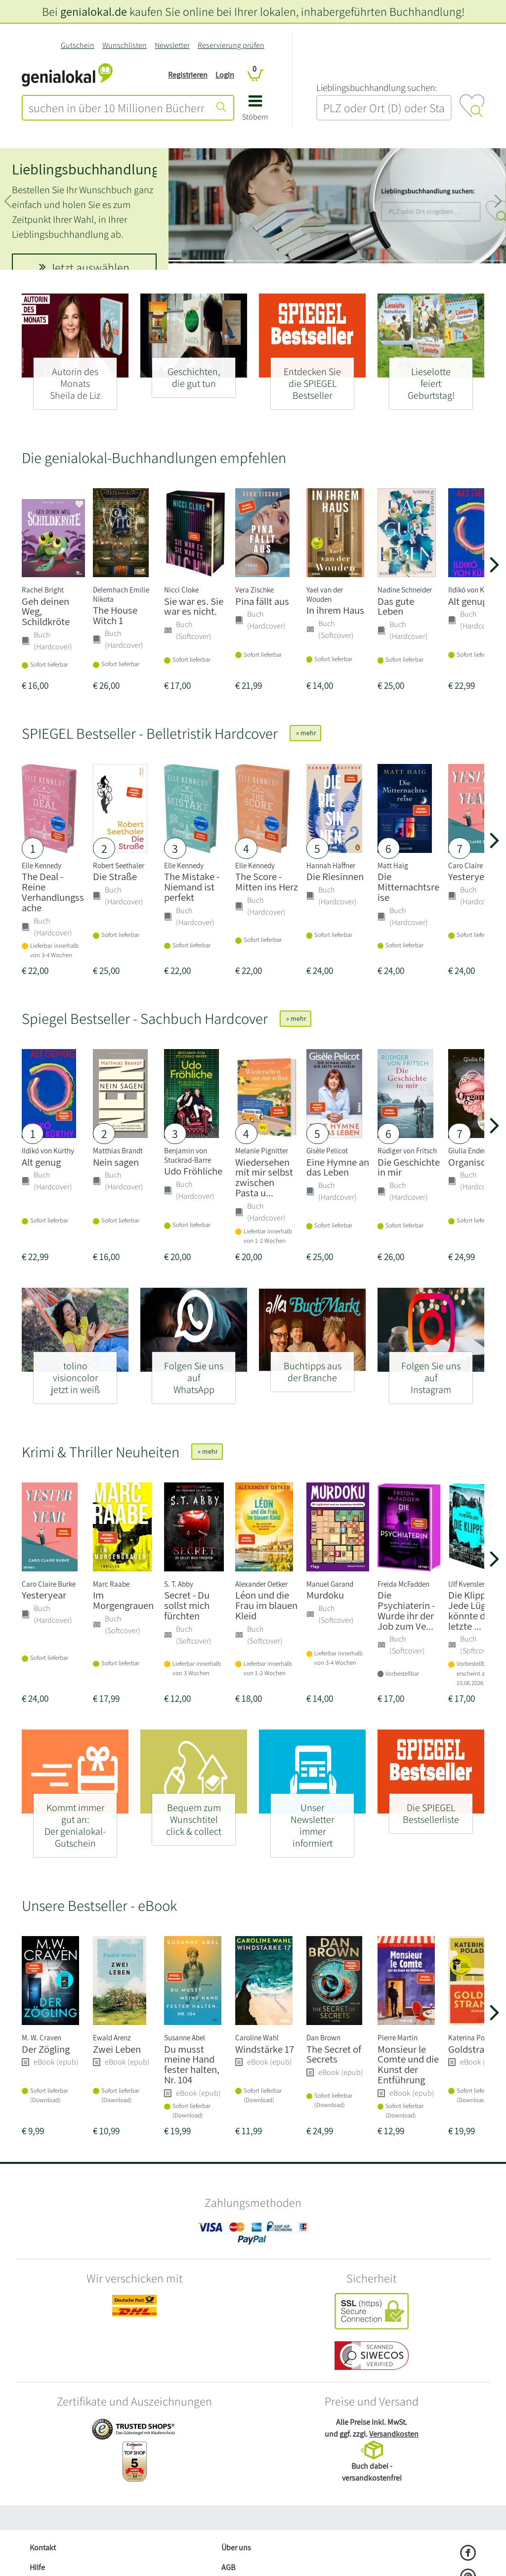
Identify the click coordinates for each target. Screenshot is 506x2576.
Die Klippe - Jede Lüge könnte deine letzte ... (475, 1610)
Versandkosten (394, 2434)
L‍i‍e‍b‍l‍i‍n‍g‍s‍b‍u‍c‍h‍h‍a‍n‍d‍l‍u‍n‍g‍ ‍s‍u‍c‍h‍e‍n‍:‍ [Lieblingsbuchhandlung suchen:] (376, 87)
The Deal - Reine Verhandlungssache (53, 892)
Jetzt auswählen (84, 267)
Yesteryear (470, 876)
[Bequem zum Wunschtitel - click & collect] (193, 1815)
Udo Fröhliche (193, 1171)
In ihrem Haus (335, 610)
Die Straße (115, 876)
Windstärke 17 (264, 2049)
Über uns (236, 2547)
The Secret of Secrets (333, 2054)
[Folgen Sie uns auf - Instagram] (431, 1373)
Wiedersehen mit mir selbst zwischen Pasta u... (264, 1177)
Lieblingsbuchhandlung (85, 169)
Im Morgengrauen (123, 1600)
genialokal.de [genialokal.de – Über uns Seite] (93, 11)
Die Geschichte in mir (409, 1167)
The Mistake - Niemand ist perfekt (191, 887)
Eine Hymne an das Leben (337, 1167)
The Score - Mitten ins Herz (266, 881)
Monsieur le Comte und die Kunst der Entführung (408, 2064)
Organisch (469, 1162)
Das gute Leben (396, 606)
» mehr (305, 732)
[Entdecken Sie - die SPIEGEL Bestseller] (312, 379)
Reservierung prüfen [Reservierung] (231, 45)
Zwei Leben (117, 2049)
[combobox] (116, 108)
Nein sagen (116, 1162)
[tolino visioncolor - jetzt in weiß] (75, 1373)
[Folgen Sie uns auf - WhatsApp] (193, 1373)
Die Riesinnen (335, 876)
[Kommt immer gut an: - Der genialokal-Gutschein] (75, 1821)
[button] (255, 111)
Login (224, 75)
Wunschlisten (124, 45)
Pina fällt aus (262, 601)
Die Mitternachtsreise (408, 887)
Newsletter (172, 45)
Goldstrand (471, 2049)
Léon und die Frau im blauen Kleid (266, 1605)
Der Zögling (46, 2049)
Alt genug (467, 601)
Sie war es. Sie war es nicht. (193, 606)
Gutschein (77, 45)
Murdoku (325, 1595)
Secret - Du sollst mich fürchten (187, 1605)
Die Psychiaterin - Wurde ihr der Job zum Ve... (406, 1610)
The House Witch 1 (115, 615)
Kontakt (43, 2547)
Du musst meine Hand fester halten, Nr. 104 (191, 2064)
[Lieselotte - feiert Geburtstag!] (431, 379)
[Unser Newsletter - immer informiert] (312, 1821)
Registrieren (188, 75)
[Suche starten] (221, 108)
